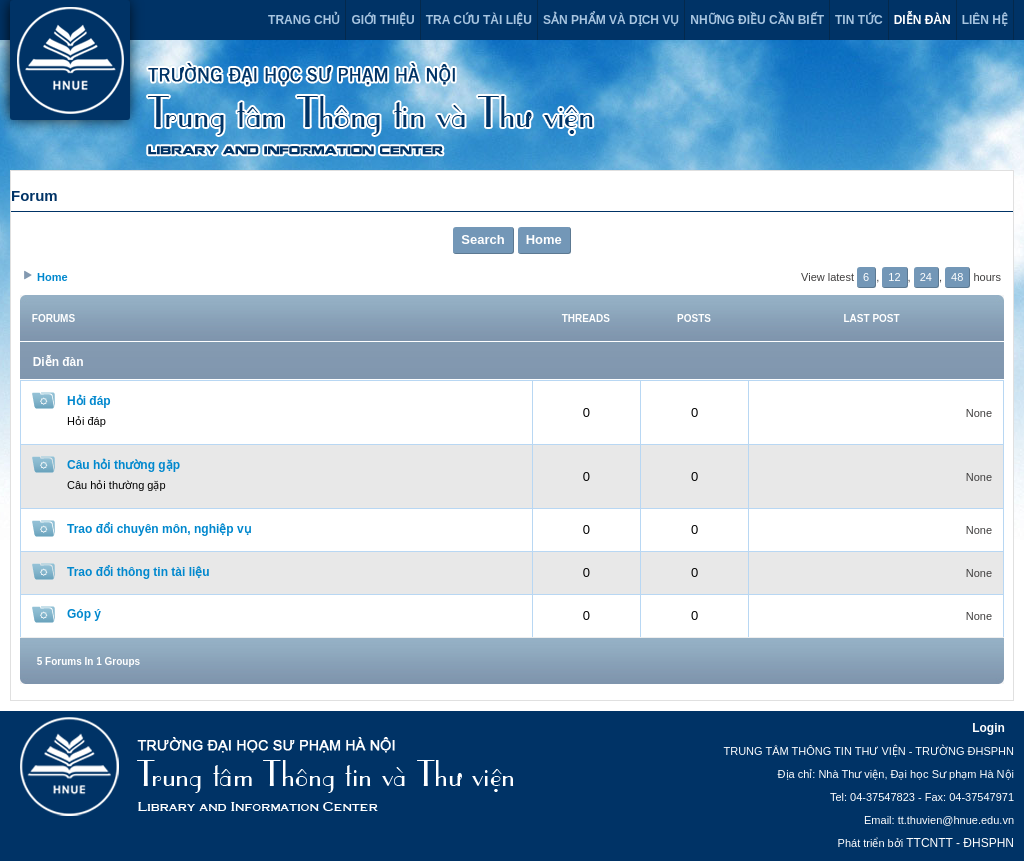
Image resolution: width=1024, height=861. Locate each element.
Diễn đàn (922, 20)
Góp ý (84, 614)
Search (482, 239)
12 (894, 277)
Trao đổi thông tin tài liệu (138, 572)
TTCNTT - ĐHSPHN (960, 843)
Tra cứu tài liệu (479, 20)
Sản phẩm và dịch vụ (611, 20)
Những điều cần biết (757, 20)
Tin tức (859, 20)
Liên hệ (985, 20)
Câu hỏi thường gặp (123, 465)
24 (926, 277)
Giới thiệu (382, 20)
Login (988, 728)
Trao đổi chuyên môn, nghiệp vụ (159, 529)
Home (544, 239)
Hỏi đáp (89, 401)
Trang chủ (304, 20)
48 (957, 277)
